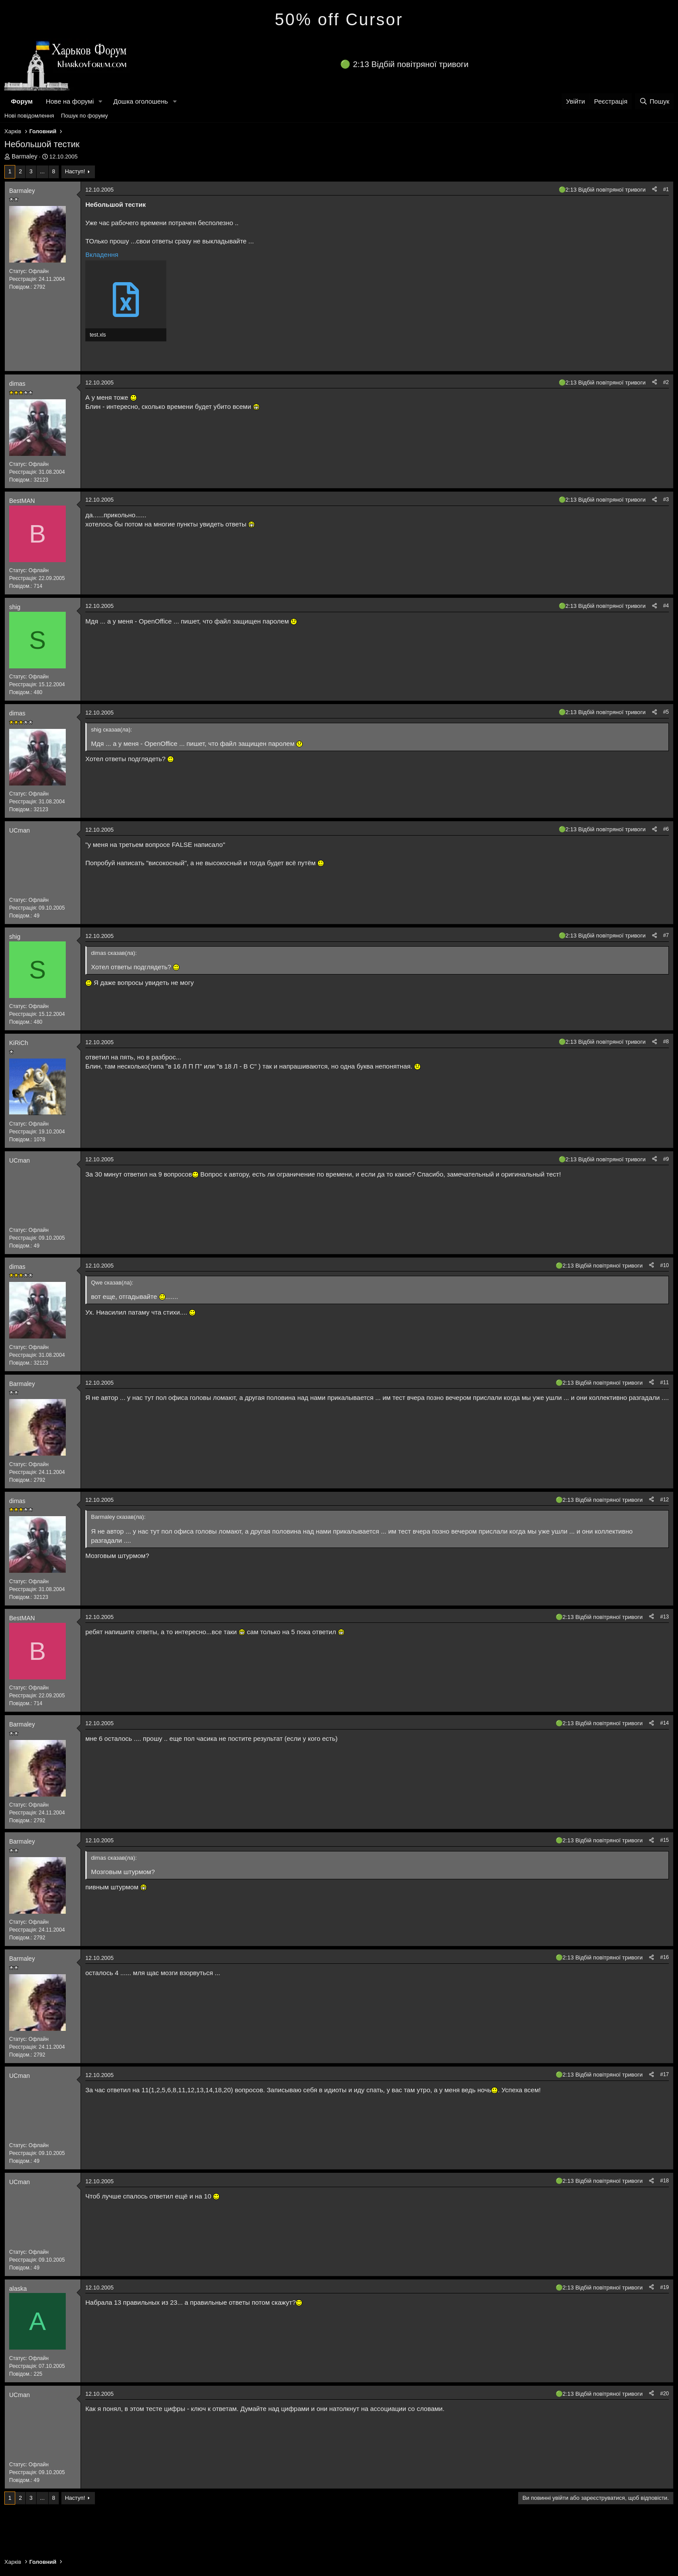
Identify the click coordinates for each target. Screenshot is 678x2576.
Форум (22, 101)
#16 (664, 1957)
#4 (666, 606)
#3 (666, 499)
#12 (664, 1500)
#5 (666, 712)
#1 (666, 189)
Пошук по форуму (84, 115)
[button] (100, 101)
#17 (664, 2074)
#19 (664, 2287)
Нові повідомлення (29, 115)
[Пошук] (654, 101)
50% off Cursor (339, 19)
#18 (664, 2181)
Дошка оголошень (140, 101)
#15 (664, 1840)
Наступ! (75, 171)
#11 (664, 1382)
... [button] (42, 171)
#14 (664, 1723)
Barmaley (24, 156)
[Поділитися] (654, 190)
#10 (664, 1265)
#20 (664, 2394)
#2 (666, 382)
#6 (666, 829)
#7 (666, 935)
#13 (664, 1617)
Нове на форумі (70, 101)
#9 (666, 1159)
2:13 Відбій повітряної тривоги (411, 64)
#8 (666, 1041)
